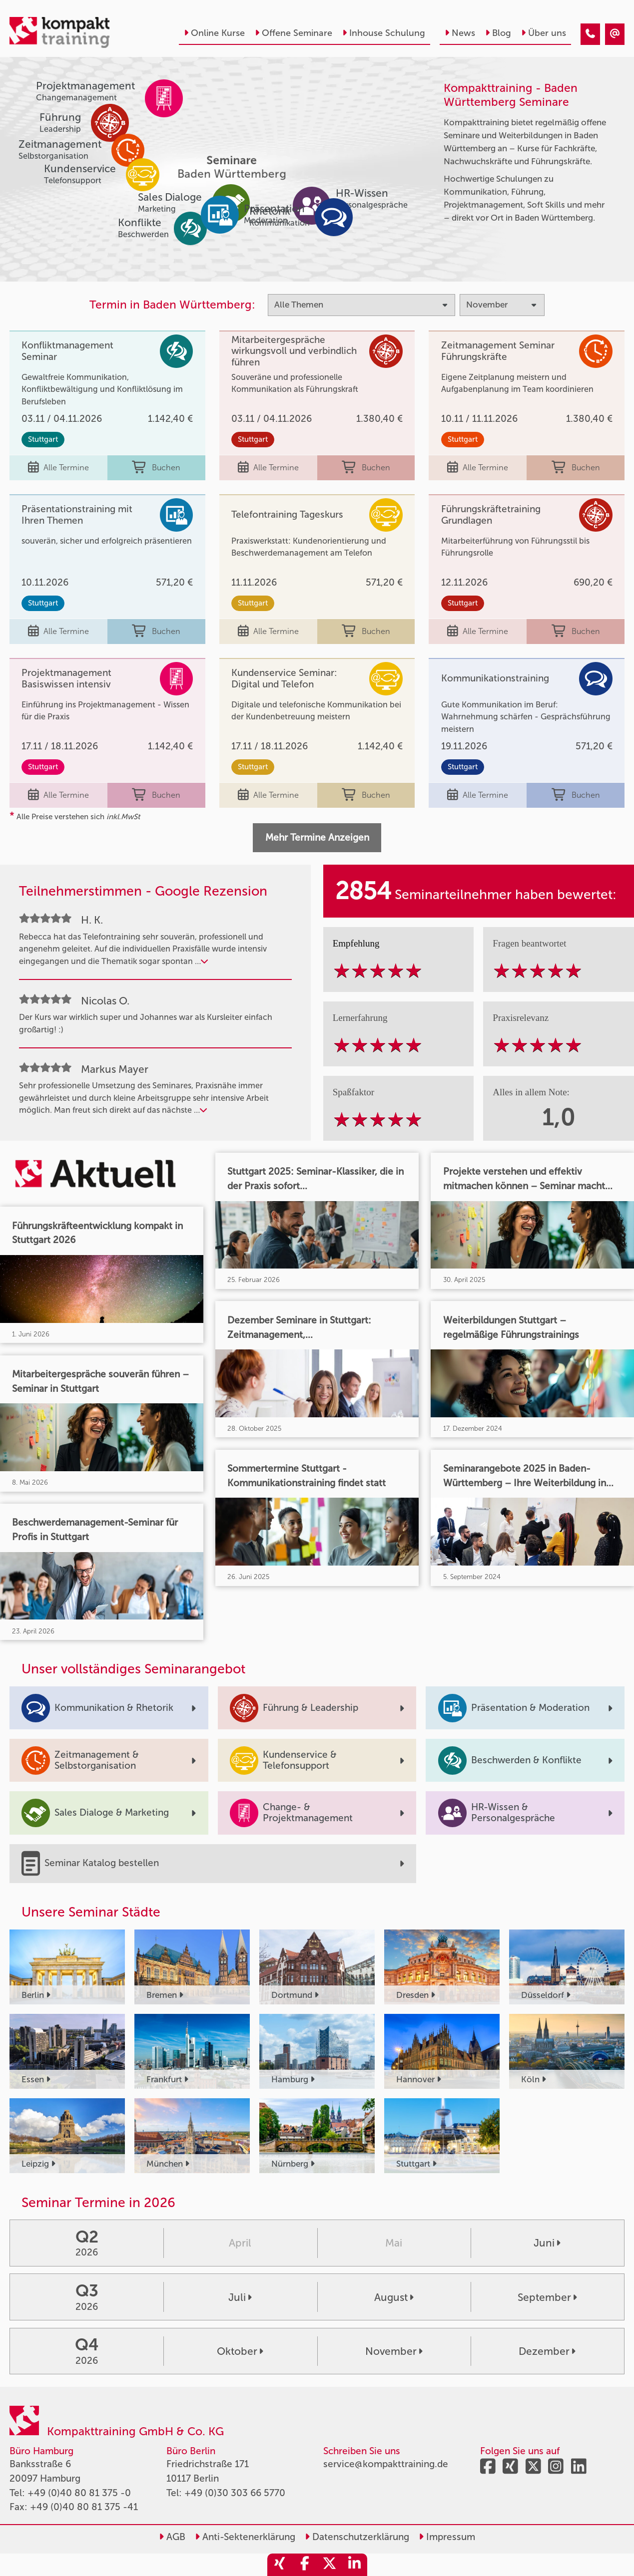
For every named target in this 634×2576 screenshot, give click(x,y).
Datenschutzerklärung (357, 2537)
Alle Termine (58, 467)
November (394, 2351)
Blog (498, 32)
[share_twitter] (329, 2565)
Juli (240, 2297)
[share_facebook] (304, 2565)
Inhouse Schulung (383, 32)
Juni (547, 2243)
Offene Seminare (293, 32)
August (394, 2297)
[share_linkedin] (354, 2565)
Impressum (447, 2537)
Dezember (547, 2351)
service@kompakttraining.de (385, 2464)
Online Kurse (214, 32)
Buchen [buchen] (156, 467)
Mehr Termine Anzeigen (317, 837)
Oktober (240, 2351)
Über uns (543, 32)
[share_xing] (279, 2565)
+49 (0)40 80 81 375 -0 (79, 2493)
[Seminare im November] (590, 34)
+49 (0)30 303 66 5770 (234, 2493)
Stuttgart (43, 439)
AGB (172, 2537)
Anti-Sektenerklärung (245, 2537)
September (547, 2297)
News (460, 32)
